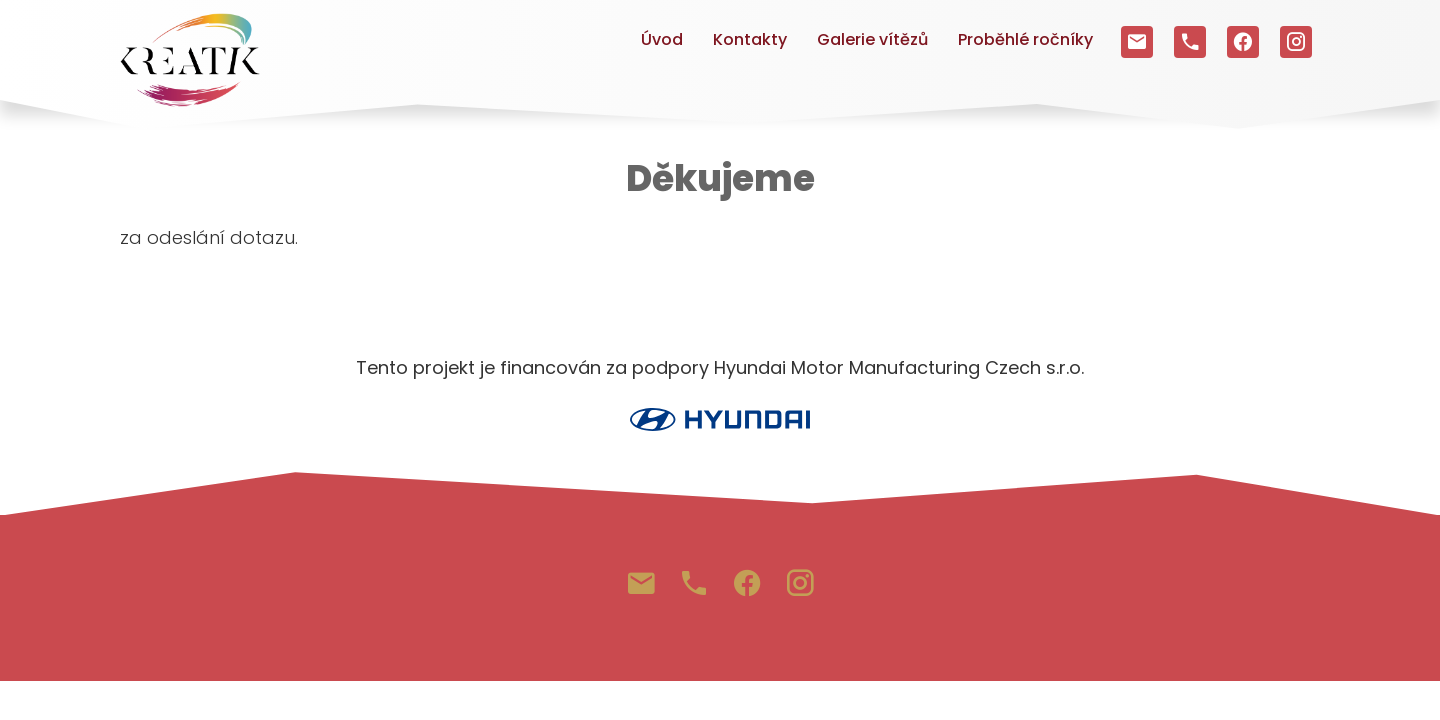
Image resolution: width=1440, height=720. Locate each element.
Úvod (662, 39)
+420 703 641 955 (1190, 37)
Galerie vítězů (872, 39)
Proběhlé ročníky (1025, 39)
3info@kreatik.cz (1137, 37)
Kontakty (750, 39)
